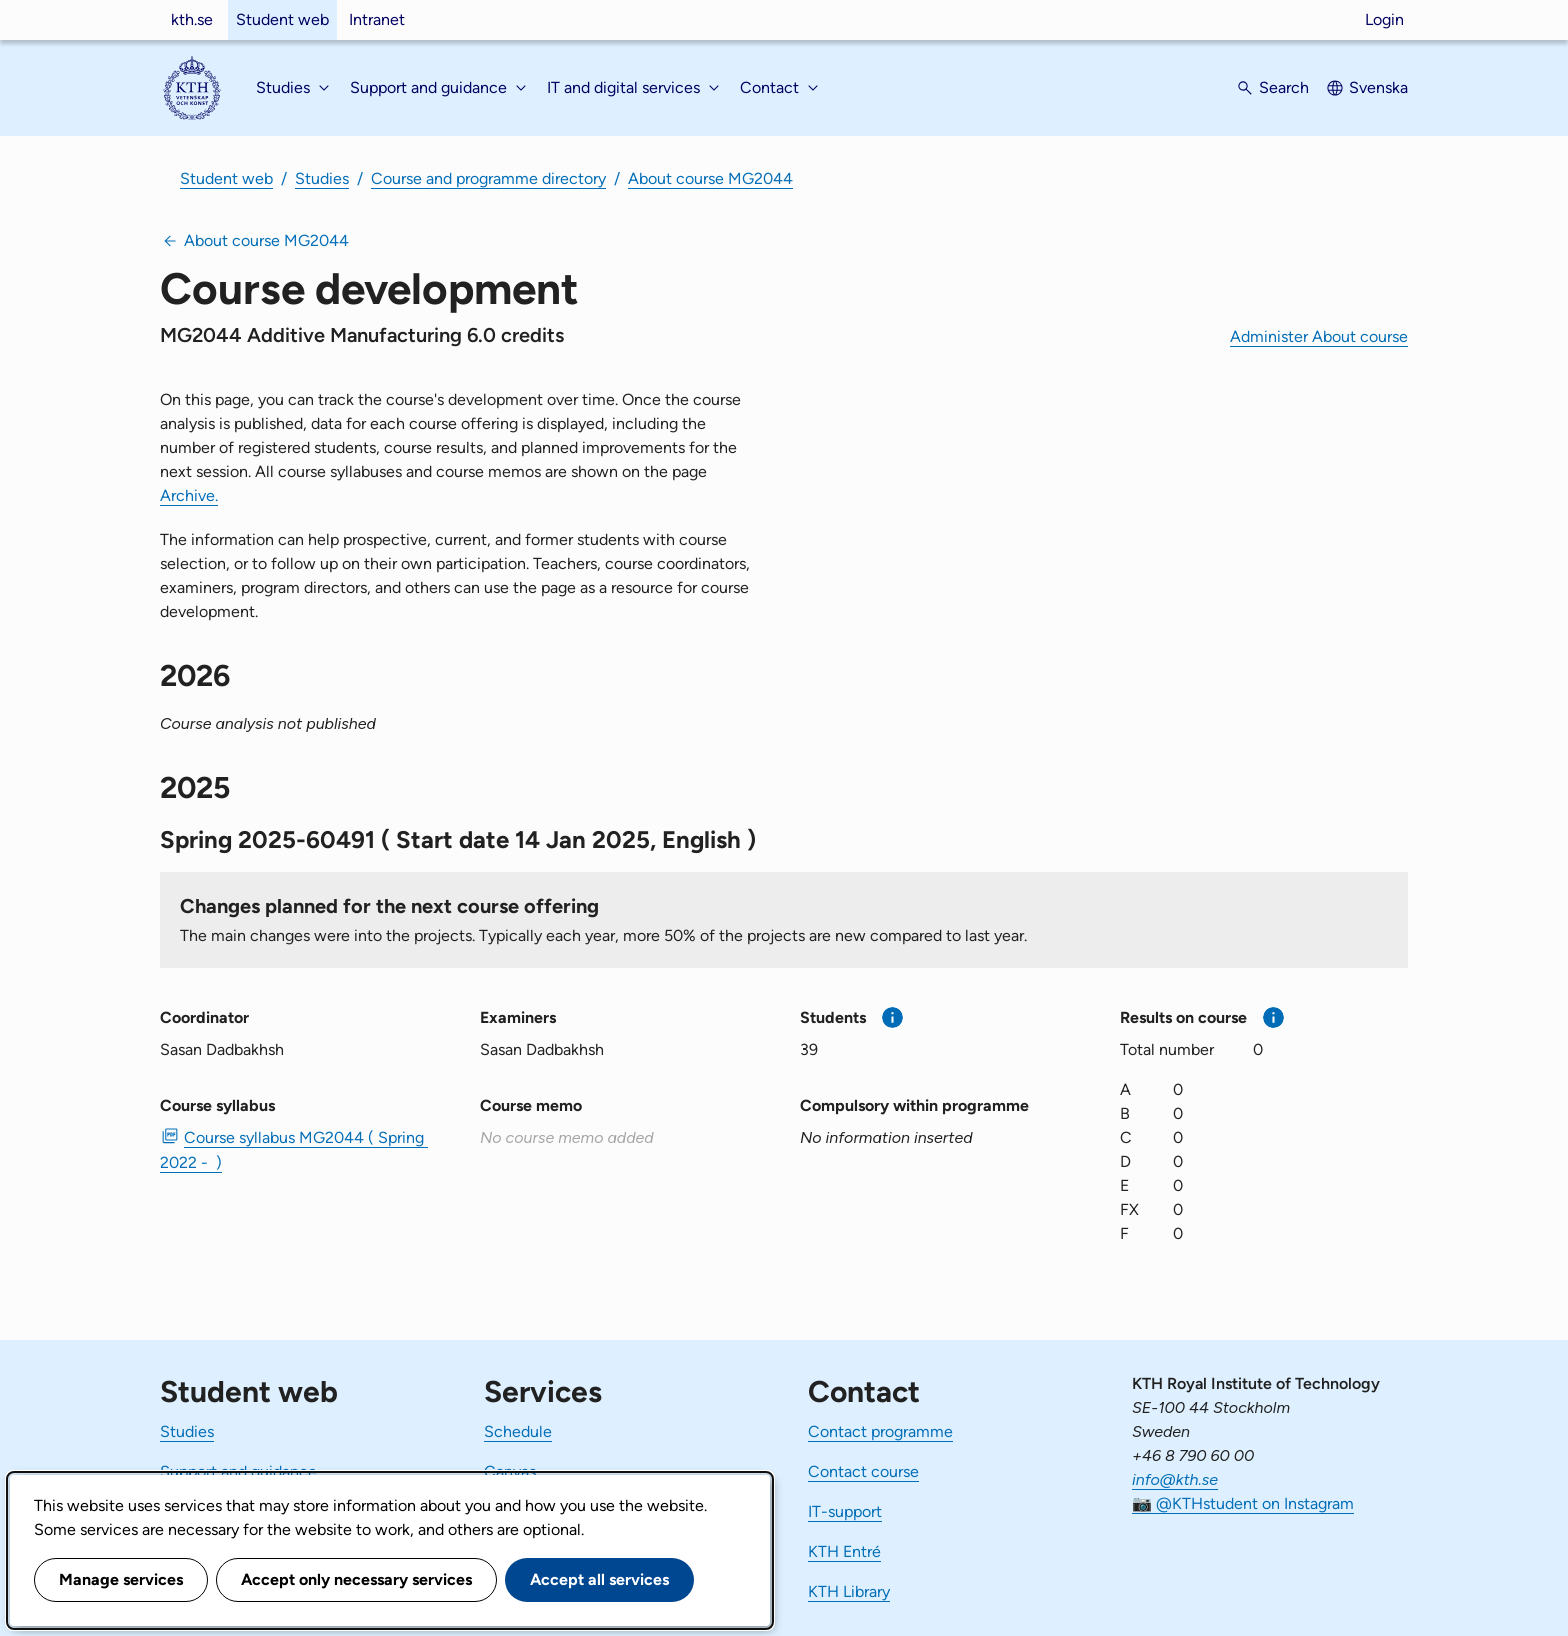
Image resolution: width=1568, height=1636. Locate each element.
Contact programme (880, 1431)
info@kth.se (1175, 1479)
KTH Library (849, 1591)
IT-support (845, 1511)
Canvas (510, 1471)
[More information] (892, 1017)
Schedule (518, 1431)
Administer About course (1319, 336)
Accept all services (599, 1579)
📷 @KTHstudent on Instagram (1243, 1503)
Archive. (189, 495)
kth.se (192, 19)
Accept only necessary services (356, 1579)
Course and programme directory (488, 178)
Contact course (863, 1471)
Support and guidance (238, 1471)
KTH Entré (844, 1551)
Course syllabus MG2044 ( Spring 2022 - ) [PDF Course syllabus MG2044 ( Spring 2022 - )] (294, 1150)
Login (1384, 19)
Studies (322, 178)
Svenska (1378, 87)
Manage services (121, 1579)
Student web (282, 19)
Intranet (377, 19)
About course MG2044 (710, 178)
